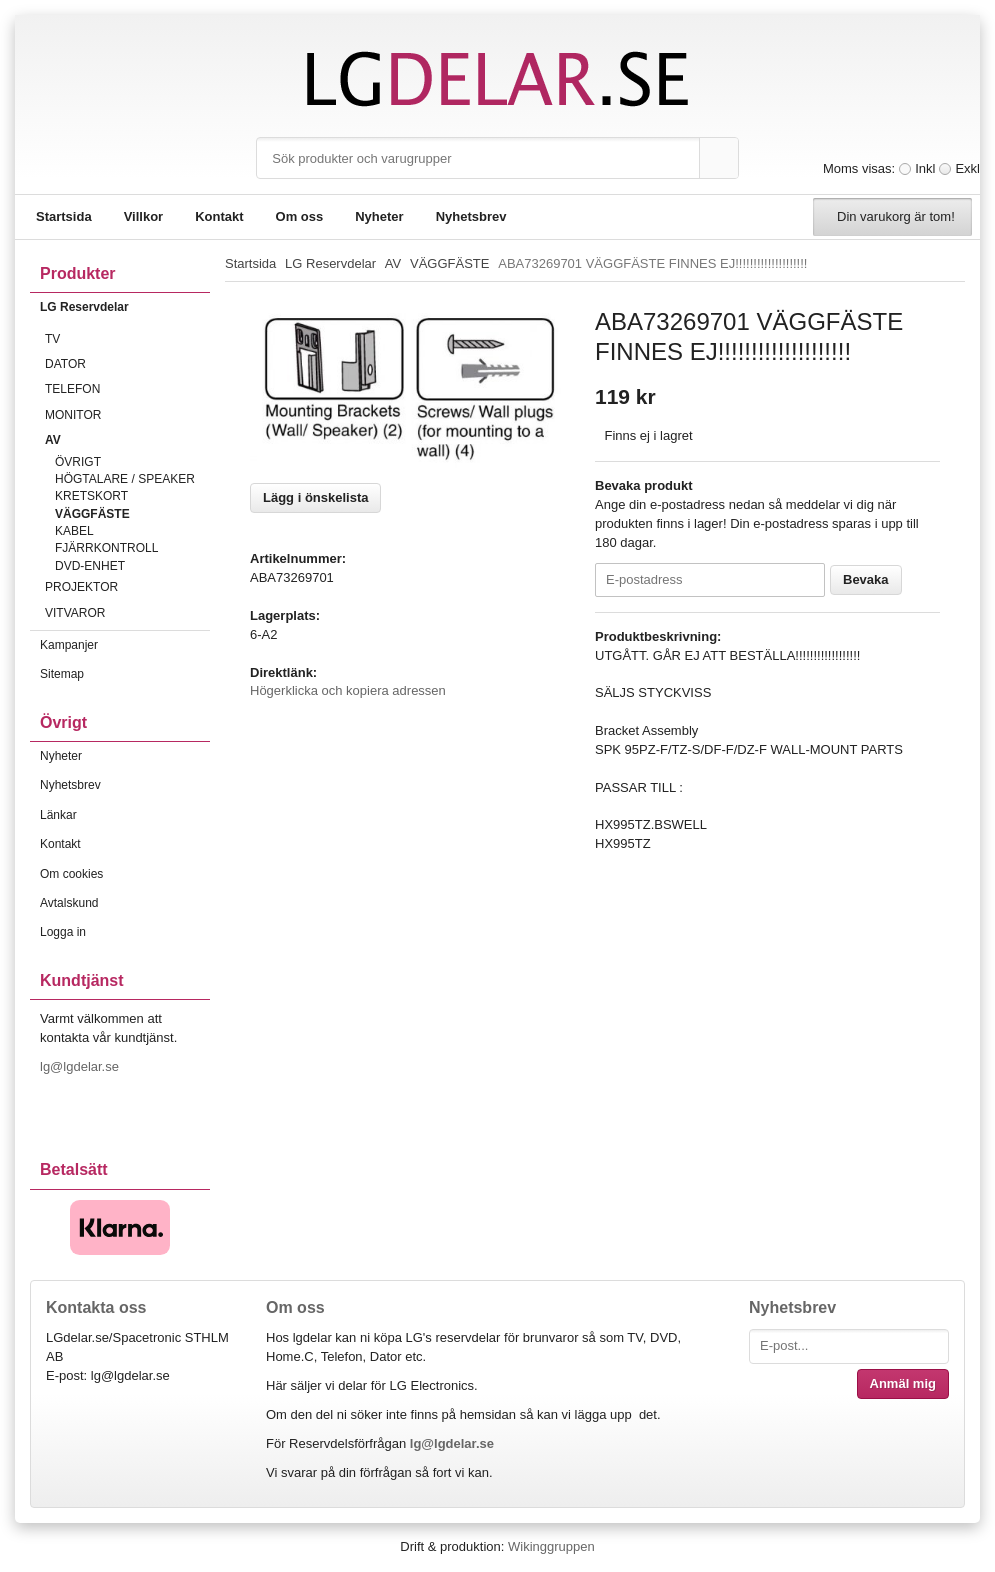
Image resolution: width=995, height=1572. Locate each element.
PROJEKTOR (127, 587)
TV (127, 339)
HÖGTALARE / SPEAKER (125, 479)
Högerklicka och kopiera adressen (348, 690)
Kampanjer (69, 645)
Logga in (63, 932)
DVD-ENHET (90, 566)
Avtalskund (69, 903)
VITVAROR (127, 613)
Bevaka (866, 579)
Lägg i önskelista (315, 497)
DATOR (127, 364)
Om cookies (71, 874)
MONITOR (127, 415)
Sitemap (62, 674)
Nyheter (379, 216)
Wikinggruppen (551, 1546)
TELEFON (127, 389)
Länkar (58, 815)
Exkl (967, 168)
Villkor (144, 216)
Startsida (64, 216)
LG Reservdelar (125, 307)
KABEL (74, 531)
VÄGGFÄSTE (92, 514)
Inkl (925, 168)
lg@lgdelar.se (81, 1066)
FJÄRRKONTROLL (106, 548)
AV (127, 440)
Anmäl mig (903, 1383)
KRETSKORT (91, 496)
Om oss (300, 216)
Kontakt (219, 216)
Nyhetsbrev (471, 216)
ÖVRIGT (78, 462)
